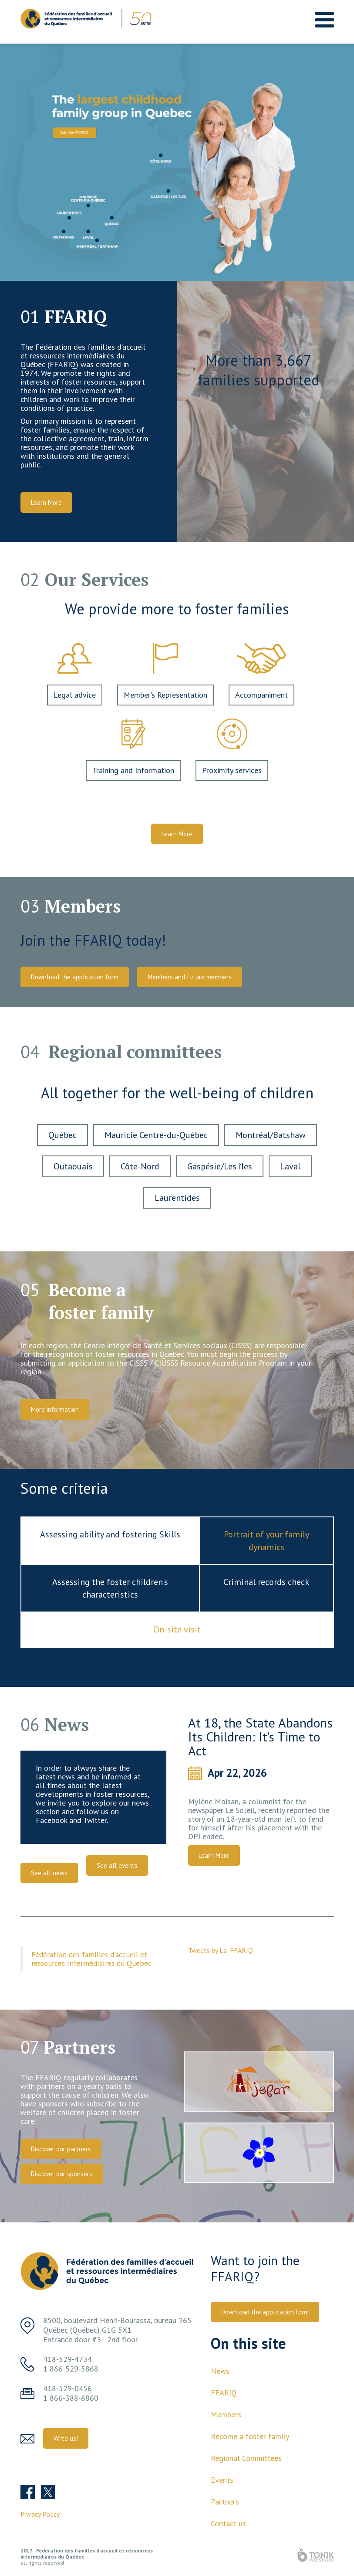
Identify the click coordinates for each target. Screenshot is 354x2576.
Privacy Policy (40, 2514)
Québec (62, 1135)
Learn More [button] (46, 502)
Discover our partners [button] (61, 2149)
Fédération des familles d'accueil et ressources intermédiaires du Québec (91, 1958)
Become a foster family (250, 2436)
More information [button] (55, 1409)
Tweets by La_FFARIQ (220, 1950)
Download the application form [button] (74, 977)
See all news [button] (49, 1873)
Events (222, 2480)
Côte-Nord (140, 1166)
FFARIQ (224, 2393)
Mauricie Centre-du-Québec (156, 1135)
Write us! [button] (66, 2438)
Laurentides (177, 1197)
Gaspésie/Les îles (219, 1166)
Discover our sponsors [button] (61, 2174)
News (220, 2371)
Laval (290, 1166)
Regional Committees (246, 2458)
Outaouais (73, 1166)
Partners (225, 2502)
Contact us (228, 2523)
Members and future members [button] (190, 977)
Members (226, 2414)
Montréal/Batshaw (271, 1135)
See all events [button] (117, 1865)
